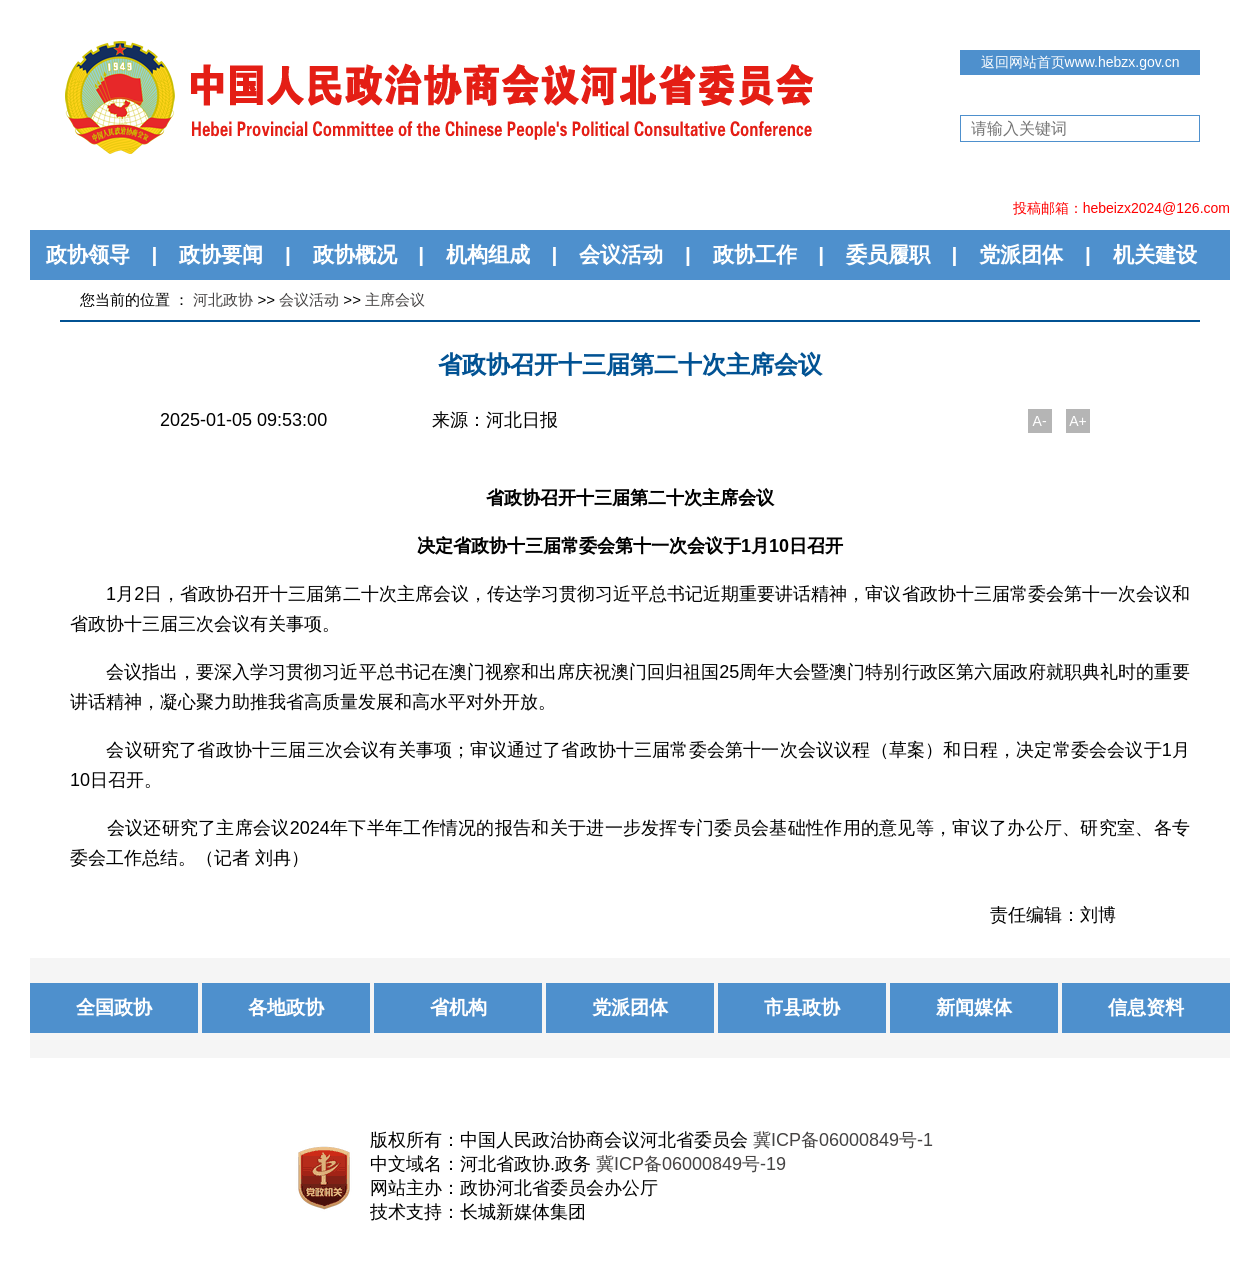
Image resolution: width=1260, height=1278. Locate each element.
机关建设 (1155, 254)
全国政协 (114, 1007)
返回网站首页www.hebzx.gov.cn (1080, 62)
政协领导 (88, 254)
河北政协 (223, 299)
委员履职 (888, 254)
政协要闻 (221, 254)
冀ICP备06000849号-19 (691, 1164)
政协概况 (355, 254)
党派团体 (1021, 254)
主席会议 (395, 299)
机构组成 (488, 254)
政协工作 (755, 254)
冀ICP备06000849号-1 (843, 1140)
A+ (1078, 421)
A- (1040, 421)
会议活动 (621, 254)
